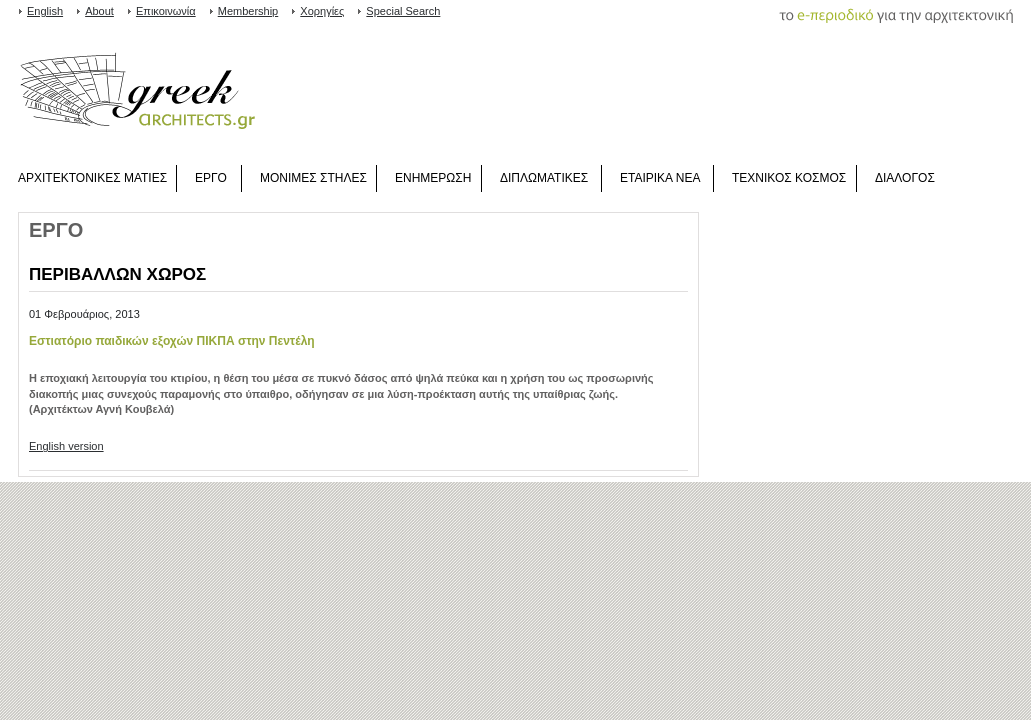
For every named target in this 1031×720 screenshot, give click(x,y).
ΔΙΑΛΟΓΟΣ (905, 178)
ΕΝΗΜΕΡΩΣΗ (433, 178)
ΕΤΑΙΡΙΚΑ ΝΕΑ (660, 178)
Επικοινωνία (166, 11)
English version (66, 446)
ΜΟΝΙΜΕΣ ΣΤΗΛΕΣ (313, 178)
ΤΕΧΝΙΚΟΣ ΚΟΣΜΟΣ (789, 178)
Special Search (403, 11)
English (45, 11)
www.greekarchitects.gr (138, 93)
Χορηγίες (322, 11)
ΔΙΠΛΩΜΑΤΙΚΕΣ (544, 178)
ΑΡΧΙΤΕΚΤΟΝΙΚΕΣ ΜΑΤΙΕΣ (92, 178)
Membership (248, 11)
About (99, 11)
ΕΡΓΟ (211, 178)
